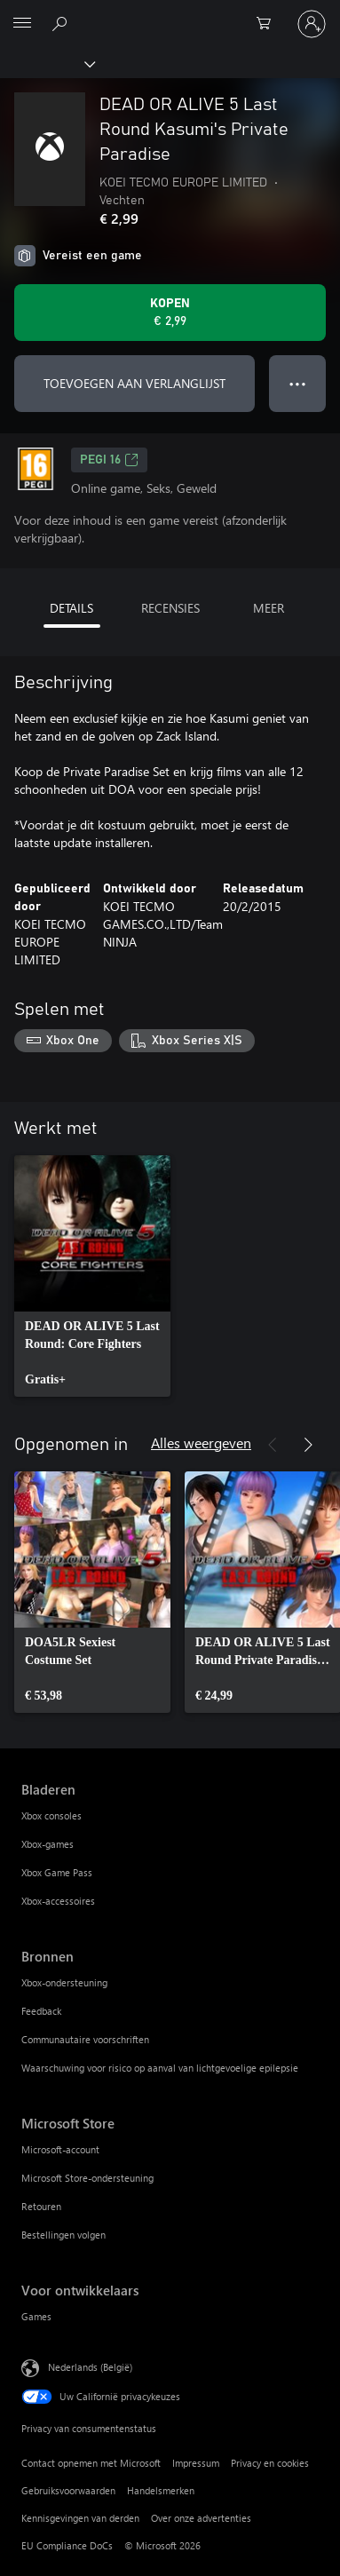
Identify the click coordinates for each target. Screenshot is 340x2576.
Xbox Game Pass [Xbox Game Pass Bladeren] (56, 1872)
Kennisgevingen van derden (80, 2518)
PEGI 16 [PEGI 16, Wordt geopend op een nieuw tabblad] (109, 460)
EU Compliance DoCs (67, 2545)
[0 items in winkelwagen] (269, 24)
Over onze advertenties (201, 2518)
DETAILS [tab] (71, 607)
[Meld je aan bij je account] (311, 24)
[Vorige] (272, 1444)
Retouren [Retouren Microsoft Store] (41, 2206)
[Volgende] (308, 1444)
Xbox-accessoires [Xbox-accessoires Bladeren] (58, 1900)
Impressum (195, 2463)
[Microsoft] (169, 13)
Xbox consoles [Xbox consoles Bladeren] (51, 1815)
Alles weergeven (201, 1442)
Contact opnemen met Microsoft (91, 2463)
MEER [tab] (268, 607)
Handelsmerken (160, 2490)
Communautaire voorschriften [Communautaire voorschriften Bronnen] (85, 2039)
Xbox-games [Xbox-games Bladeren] (47, 1844)
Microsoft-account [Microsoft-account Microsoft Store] (60, 2149)
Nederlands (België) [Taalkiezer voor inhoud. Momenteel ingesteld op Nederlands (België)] (90, 2366)
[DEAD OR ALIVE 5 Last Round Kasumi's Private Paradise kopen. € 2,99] (170, 312)
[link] (92, 1276)
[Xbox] (46, 63)
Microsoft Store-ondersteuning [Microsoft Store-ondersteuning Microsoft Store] (87, 2178)
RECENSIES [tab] (170, 607)
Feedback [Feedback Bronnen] (41, 2011)
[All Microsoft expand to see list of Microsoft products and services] (22, 24)
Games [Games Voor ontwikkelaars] (36, 2316)
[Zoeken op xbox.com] (62, 23)
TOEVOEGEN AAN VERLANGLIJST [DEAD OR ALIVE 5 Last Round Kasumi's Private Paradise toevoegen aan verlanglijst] (134, 383)
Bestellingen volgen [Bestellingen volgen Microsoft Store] (63, 2234)
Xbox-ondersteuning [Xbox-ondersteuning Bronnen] (64, 1982)
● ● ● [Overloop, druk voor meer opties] (297, 383)
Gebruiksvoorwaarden (68, 2490)
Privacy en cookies (270, 2463)
